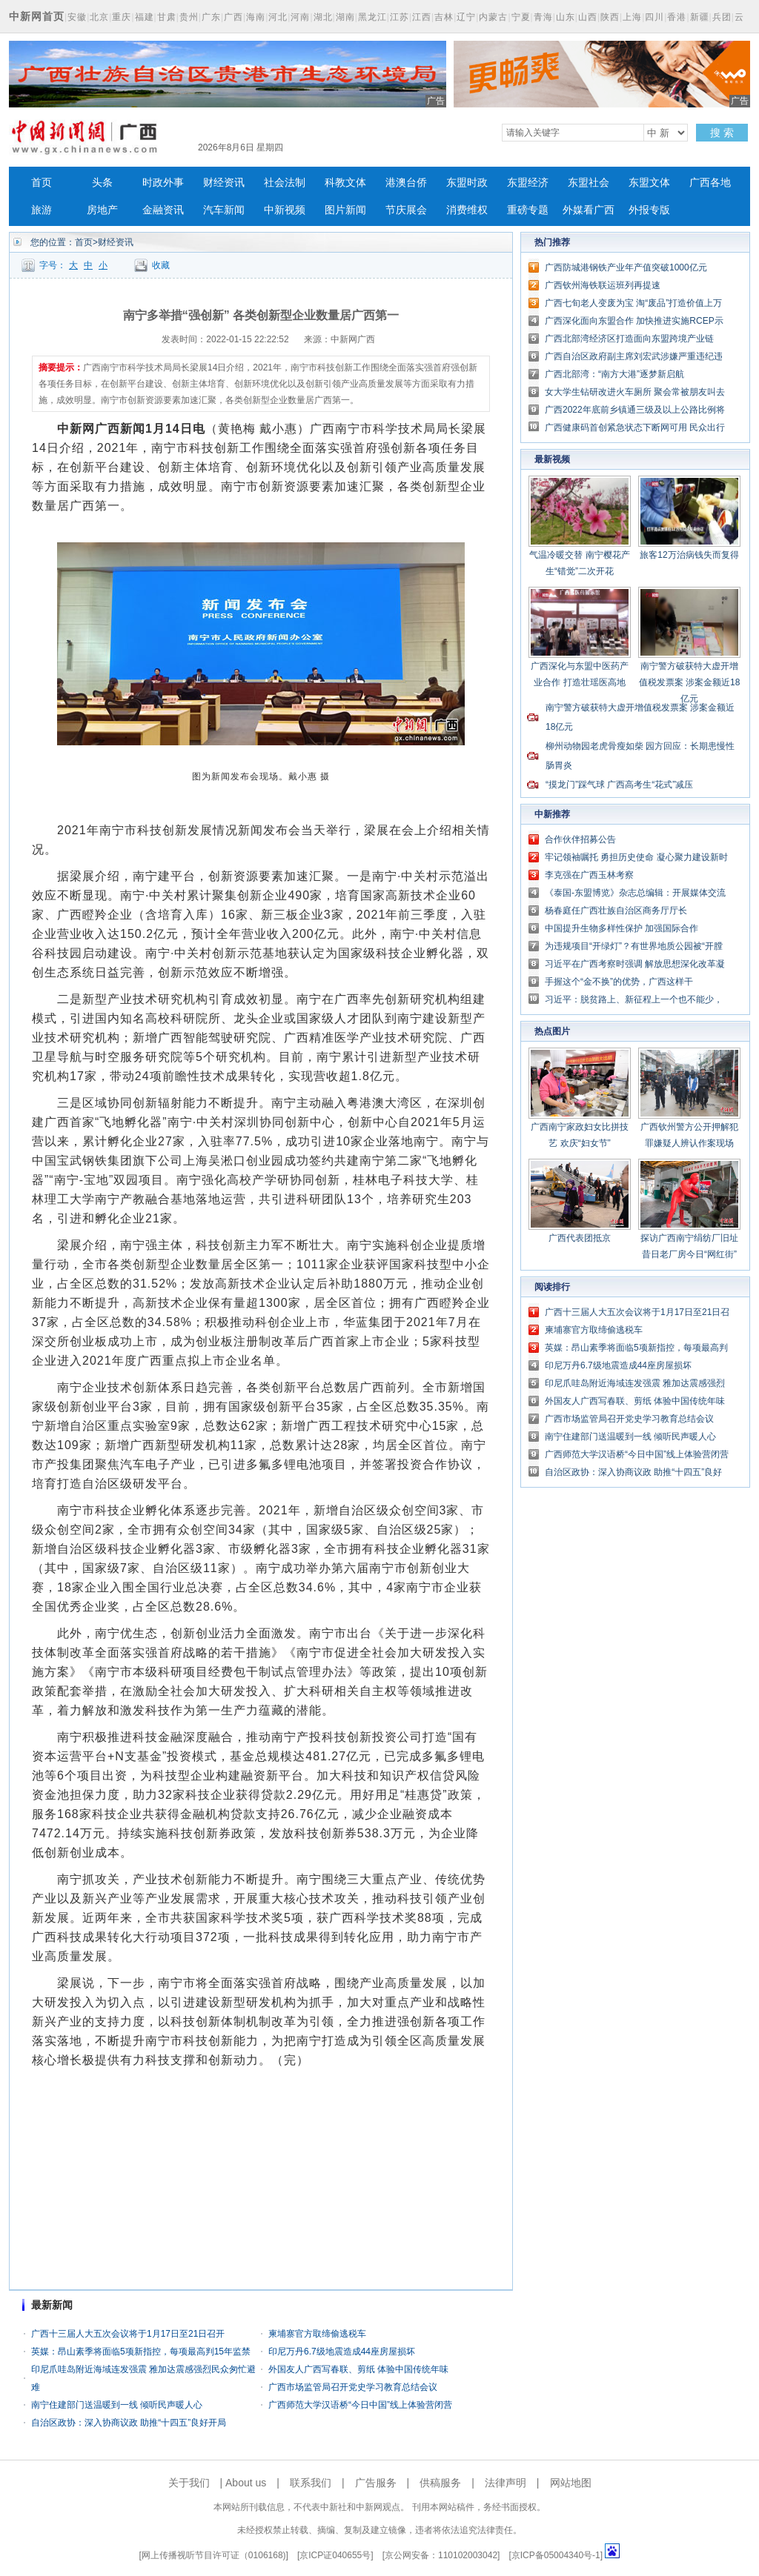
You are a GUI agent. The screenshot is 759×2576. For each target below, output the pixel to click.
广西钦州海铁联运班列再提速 (602, 285)
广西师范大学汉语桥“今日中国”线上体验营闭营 (360, 2405)
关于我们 (189, 2483)
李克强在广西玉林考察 (589, 875)
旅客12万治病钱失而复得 (689, 555)
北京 (99, 17)
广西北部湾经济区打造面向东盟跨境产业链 (629, 338)
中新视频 (284, 210)
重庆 (121, 17)
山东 (565, 17)
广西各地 (710, 182)
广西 (233, 17)
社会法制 (284, 182)
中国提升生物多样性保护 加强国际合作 (621, 928)
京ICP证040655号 (335, 2555)
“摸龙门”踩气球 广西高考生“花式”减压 (619, 784)
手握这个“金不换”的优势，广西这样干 (619, 981)
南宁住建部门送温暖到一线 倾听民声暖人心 (116, 2405)
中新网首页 (36, 16)
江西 (421, 17)
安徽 (77, 17)
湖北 (323, 17)
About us (245, 2483)
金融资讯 (163, 210)
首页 (41, 182)
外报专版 (649, 210)
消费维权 (467, 210)
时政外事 (163, 182)
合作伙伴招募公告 (580, 839)
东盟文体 (649, 182)
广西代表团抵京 (579, 1238)
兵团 (722, 17)
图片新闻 (345, 210)
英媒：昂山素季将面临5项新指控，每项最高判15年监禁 (141, 2351)
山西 (587, 17)
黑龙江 (372, 17)
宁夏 (521, 17)
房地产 (102, 210)
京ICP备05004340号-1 (555, 2555)
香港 (676, 17)
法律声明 (505, 2483)
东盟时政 (467, 182)
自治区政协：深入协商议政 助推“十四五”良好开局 (128, 2422)
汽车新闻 (224, 210)
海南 (255, 17)
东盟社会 (588, 182)
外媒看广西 (588, 210)
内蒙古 (493, 17)
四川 (654, 17)
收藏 (161, 265)
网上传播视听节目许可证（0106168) (214, 2555)
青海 (543, 17)
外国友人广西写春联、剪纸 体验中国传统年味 (358, 2369)
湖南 (345, 17)
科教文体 (345, 182)
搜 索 (722, 133)
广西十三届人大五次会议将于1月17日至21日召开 (128, 2334)
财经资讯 (224, 182)
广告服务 (376, 2483)
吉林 (444, 17)
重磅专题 (527, 210)
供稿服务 (440, 2483)
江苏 (399, 17)
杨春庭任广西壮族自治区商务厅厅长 (616, 910)
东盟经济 (527, 182)
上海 (632, 17)
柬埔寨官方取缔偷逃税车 (317, 2334)
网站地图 (570, 2483)
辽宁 (466, 17)
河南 (300, 17)
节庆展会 (406, 210)
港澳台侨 (406, 182)
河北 (278, 17)
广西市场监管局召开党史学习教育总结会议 (352, 2387)
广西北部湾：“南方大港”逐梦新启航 (614, 374)
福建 (144, 17)
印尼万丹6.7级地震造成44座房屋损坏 (341, 2351)
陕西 (610, 17)
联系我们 (310, 2483)
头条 (102, 182)
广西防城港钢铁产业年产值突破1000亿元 (626, 267)
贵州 (189, 17)
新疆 (699, 17)
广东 (211, 17)
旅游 (41, 210)
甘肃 (166, 17)
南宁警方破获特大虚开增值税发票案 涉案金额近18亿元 (689, 682)
